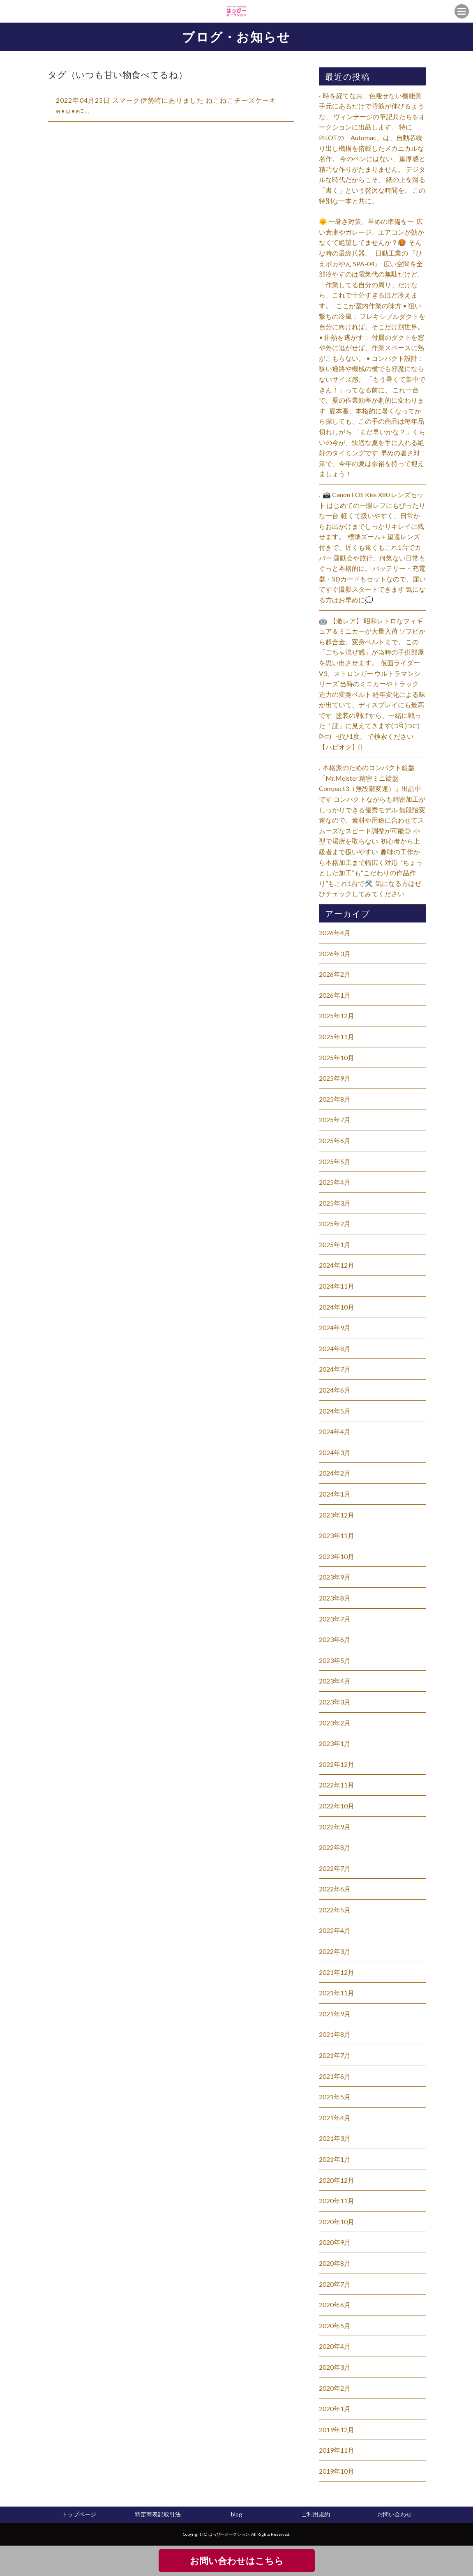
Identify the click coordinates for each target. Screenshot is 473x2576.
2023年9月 (335, 1577)
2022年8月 (335, 1847)
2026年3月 (335, 953)
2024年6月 (335, 1390)
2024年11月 (336, 1286)
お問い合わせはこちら (237, 2560)
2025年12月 (336, 1015)
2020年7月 (335, 2284)
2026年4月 (335, 932)
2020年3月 (335, 2367)
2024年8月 (335, 1348)
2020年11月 (336, 2201)
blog (236, 2514)
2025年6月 (335, 1140)
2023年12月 (336, 1515)
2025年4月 (335, 1182)
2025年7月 (335, 1119)
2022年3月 (335, 1951)
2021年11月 (336, 1993)
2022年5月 (335, 1910)
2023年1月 (335, 1743)
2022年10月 (336, 1806)
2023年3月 (335, 1702)
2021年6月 (335, 2076)
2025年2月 (335, 1223)
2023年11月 (336, 1535)
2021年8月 (335, 2034)
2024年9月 (335, 1327)
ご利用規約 (315, 2514)
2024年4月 (335, 1431)
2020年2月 (335, 2388)
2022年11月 (336, 1785)
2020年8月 (335, 2263)
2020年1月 (335, 2408)
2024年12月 (336, 1265)
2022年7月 (335, 1868)
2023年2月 (335, 1723)
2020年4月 (335, 2346)
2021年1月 (335, 2159)
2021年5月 (335, 2097)
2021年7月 (335, 2055)
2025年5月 (335, 1161)
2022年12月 (336, 1764)
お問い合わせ (394, 2514)
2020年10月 (336, 2221)
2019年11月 (336, 2450)
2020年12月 (336, 2180)
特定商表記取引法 (158, 2514)
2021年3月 (335, 2138)
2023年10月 (336, 1556)
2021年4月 (335, 2118)
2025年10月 (336, 1057)
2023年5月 (335, 1660)
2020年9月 (335, 2242)
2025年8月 (335, 1099)
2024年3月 (335, 1452)
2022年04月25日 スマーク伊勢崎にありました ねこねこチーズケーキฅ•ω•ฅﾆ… (166, 105)
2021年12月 (336, 1972)
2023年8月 (335, 1598)
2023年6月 (335, 1639)
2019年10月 (336, 2471)
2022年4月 (335, 1930)
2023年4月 (335, 1681)
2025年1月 (335, 1244)
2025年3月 (335, 1203)
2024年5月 (335, 1411)
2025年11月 (336, 1036)
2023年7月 (335, 1619)
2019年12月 (336, 2429)
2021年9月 (335, 2014)
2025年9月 (335, 1078)
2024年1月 (335, 1494)
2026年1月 (335, 995)
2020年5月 (335, 2325)
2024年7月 (335, 1369)
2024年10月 (336, 1307)
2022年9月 (335, 1827)
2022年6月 (335, 1889)
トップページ (79, 2514)
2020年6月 (335, 2304)
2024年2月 (335, 1473)
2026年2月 (335, 974)
